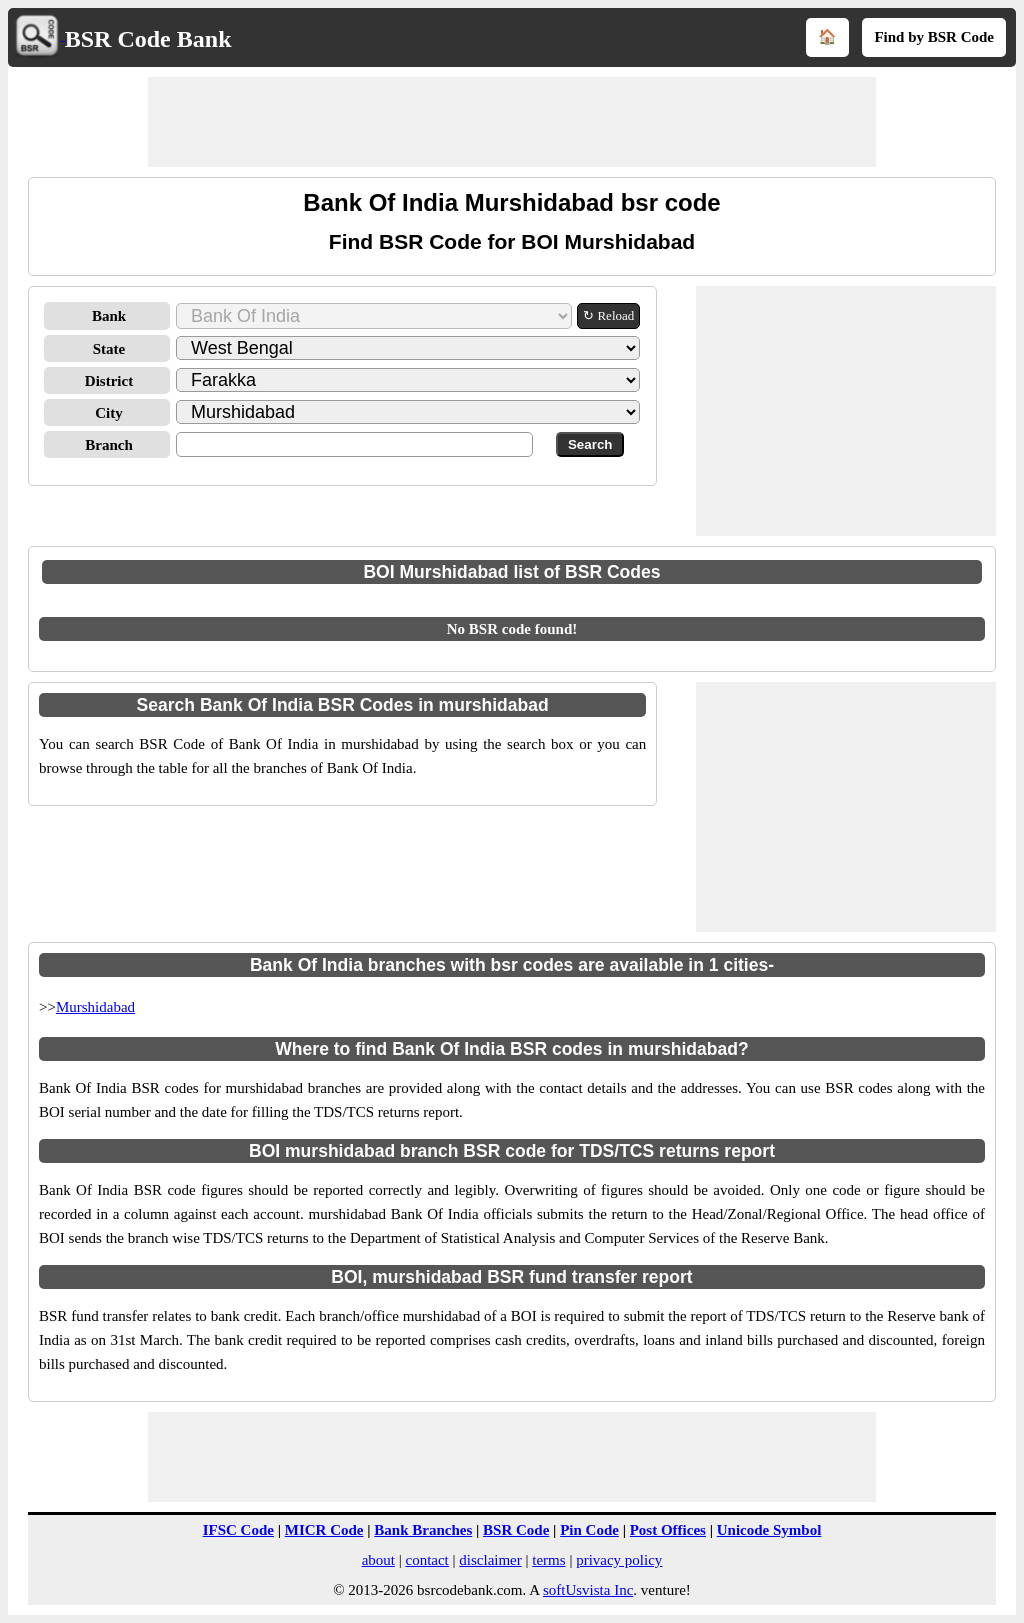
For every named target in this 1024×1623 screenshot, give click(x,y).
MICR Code (324, 1530)
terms (548, 1560)
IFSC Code (238, 1530)
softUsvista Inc (588, 1590)
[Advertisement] (512, 122)
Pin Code (589, 1530)
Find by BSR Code (934, 37)
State (109, 349)
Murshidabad (95, 1007)
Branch (109, 445)
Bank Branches (423, 1530)
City (109, 413)
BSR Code (516, 1530)
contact (426, 1560)
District (109, 381)
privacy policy (619, 1560)
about (378, 1560)
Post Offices (668, 1530)
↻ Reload (608, 315)
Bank (109, 316)
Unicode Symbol (769, 1530)
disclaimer (490, 1560)
